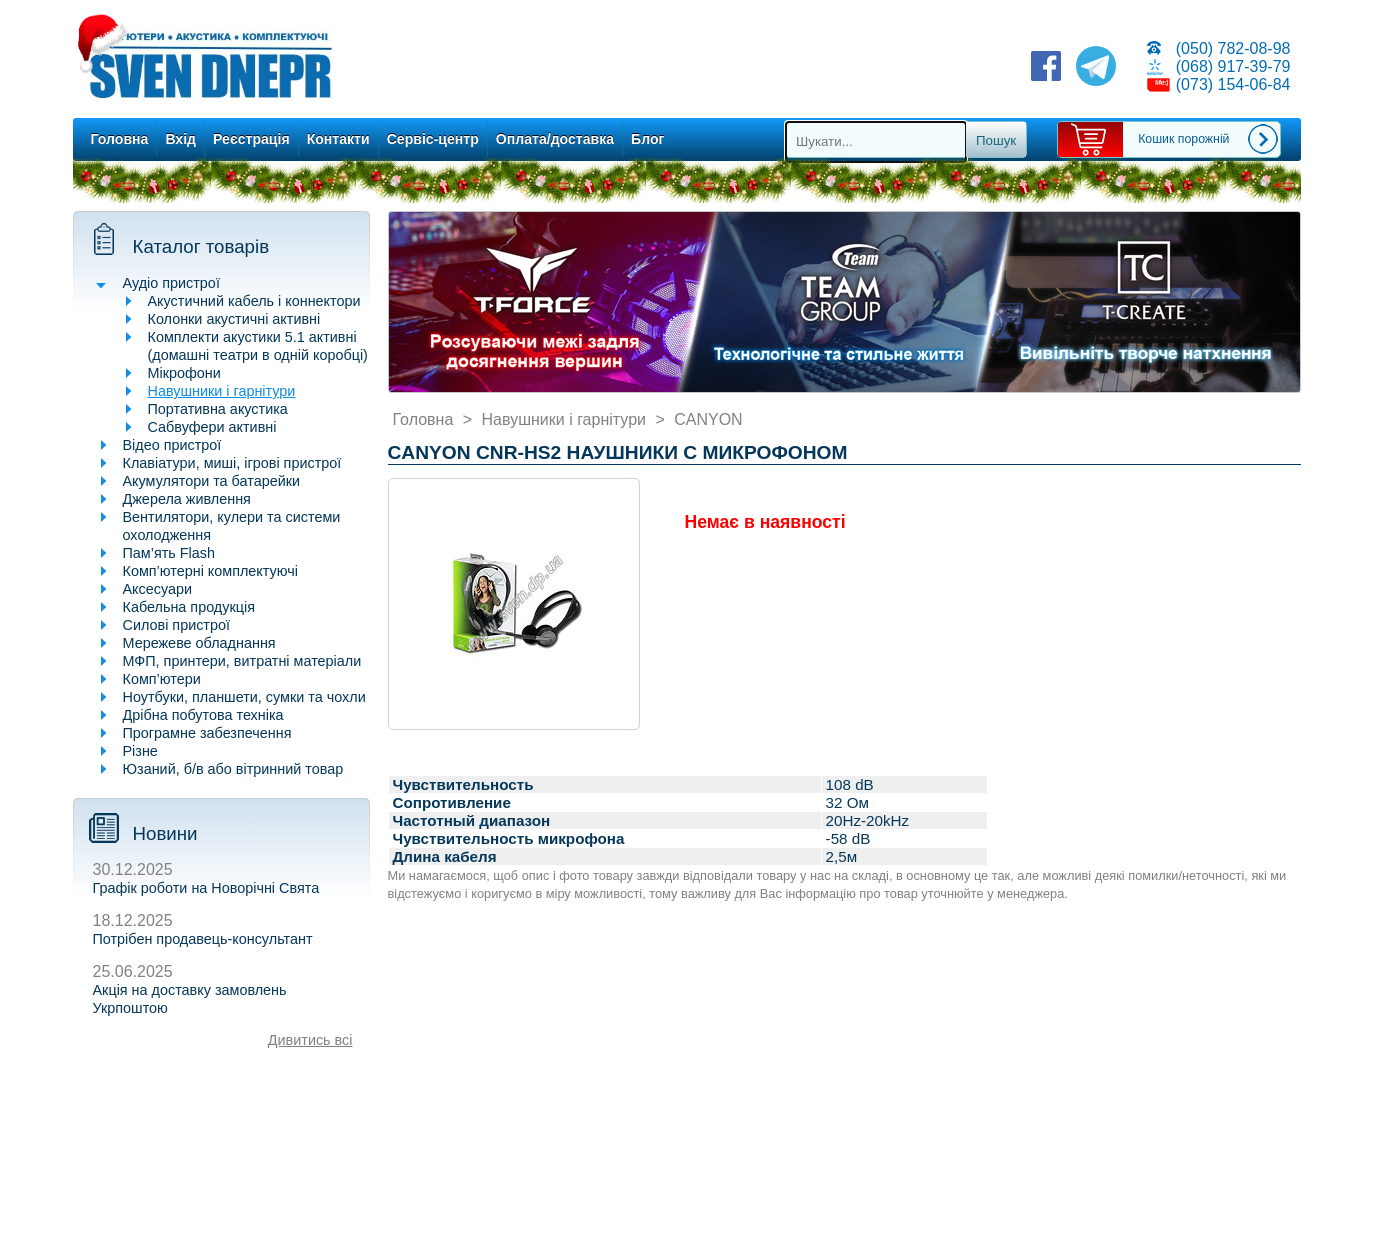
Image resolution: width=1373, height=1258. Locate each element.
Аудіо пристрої (171, 283)
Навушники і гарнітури (222, 391)
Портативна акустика (218, 409)
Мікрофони (184, 373)
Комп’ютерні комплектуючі (210, 571)
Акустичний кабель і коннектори (254, 301)
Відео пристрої (172, 445)
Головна (120, 139)
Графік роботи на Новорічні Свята (206, 888)
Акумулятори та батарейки (212, 481)
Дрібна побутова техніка (203, 715)
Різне (140, 751)
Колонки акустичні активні (234, 319)
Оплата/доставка (555, 139)
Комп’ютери (162, 679)
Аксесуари (158, 589)
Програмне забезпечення (207, 733)
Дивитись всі (310, 1040)
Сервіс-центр (433, 139)
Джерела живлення (187, 499)
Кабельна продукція (189, 607)
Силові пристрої (176, 625)
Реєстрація (251, 139)
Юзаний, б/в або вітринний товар (233, 769)
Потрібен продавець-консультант (203, 939)
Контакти (338, 139)
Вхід (180, 139)
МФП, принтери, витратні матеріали (242, 661)
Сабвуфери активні (212, 427)
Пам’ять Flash (169, 553)
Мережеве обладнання (199, 643)
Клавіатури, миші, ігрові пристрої (232, 463)
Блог (647, 139)
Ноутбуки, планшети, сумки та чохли (244, 697)
